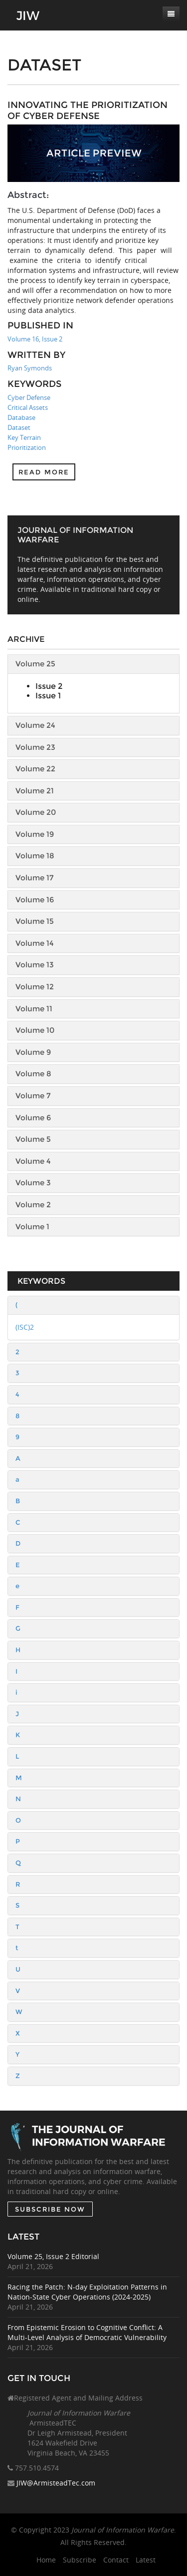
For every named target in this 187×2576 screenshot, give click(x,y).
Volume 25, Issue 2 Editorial (53, 2256)
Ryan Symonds (29, 367)
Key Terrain (24, 437)
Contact (116, 2560)
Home (46, 2560)
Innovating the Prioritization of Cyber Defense (87, 110)
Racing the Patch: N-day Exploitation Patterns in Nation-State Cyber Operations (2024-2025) (87, 2292)
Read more (43, 472)
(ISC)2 (24, 1327)
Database (21, 417)
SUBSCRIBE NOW (50, 2209)
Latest (146, 2560)
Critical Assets (27, 407)
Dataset (18, 427)
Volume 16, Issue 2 (34, 338)
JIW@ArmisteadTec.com (55, 2483)
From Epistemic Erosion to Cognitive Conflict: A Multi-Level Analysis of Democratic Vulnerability (87, 2332)
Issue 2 (48, 686)
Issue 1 (48, 695)
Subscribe (79, 2560)
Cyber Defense (28, 397)
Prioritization (26, 447)
